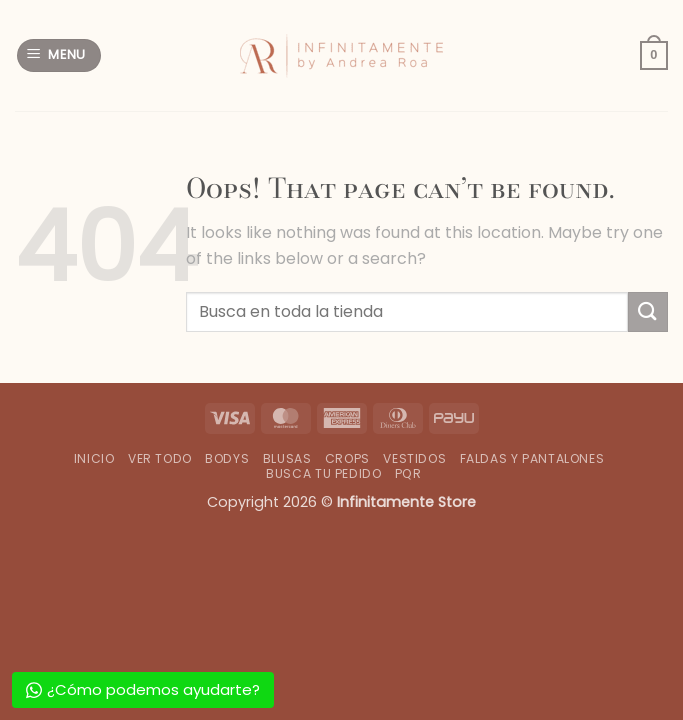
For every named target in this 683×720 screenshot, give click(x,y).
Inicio (94, 458)
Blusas (287, 458)
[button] (59, 55)
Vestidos (414, 458)
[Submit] (648, 311)
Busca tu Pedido (323, 473)
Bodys (227, 458)
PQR (408, 473)
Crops (347, 458)
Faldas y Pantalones (532, 458)
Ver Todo (160, 458)
